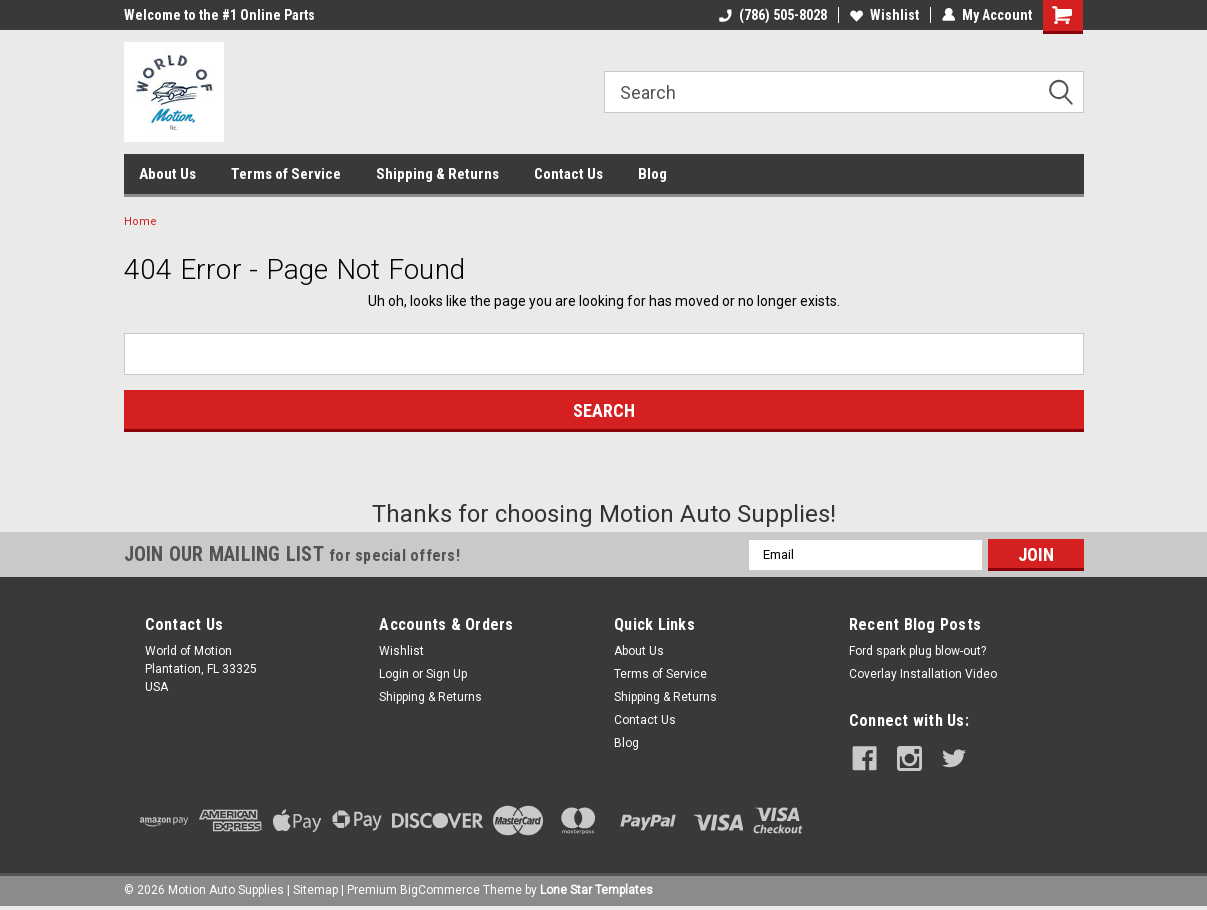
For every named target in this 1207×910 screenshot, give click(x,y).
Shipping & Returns (437, 174)
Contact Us (568, 174)
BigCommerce (440, 890)
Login (394, 674)
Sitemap (315, 890)
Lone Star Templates (596, 890)
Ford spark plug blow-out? (917, 651)
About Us (167, 174)
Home (140, 221)
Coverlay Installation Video (923, 674)
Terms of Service (286, 174)
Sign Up (446, 674)
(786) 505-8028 (773, 15)
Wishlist (884, 15)
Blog (652, 174)
